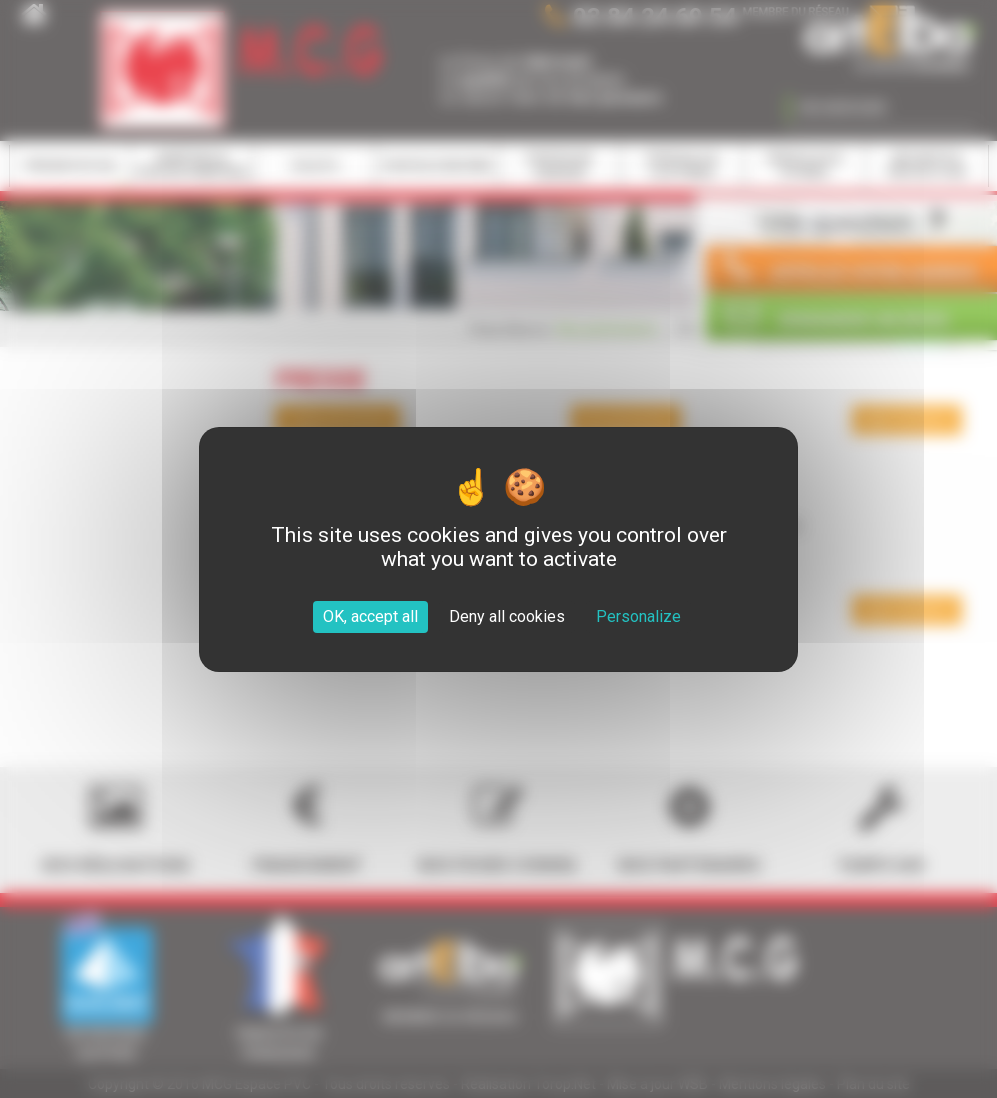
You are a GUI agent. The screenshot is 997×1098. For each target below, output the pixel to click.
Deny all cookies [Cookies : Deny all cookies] (507, 616)
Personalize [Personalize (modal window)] (638, 616)
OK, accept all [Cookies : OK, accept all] (370, 616)
